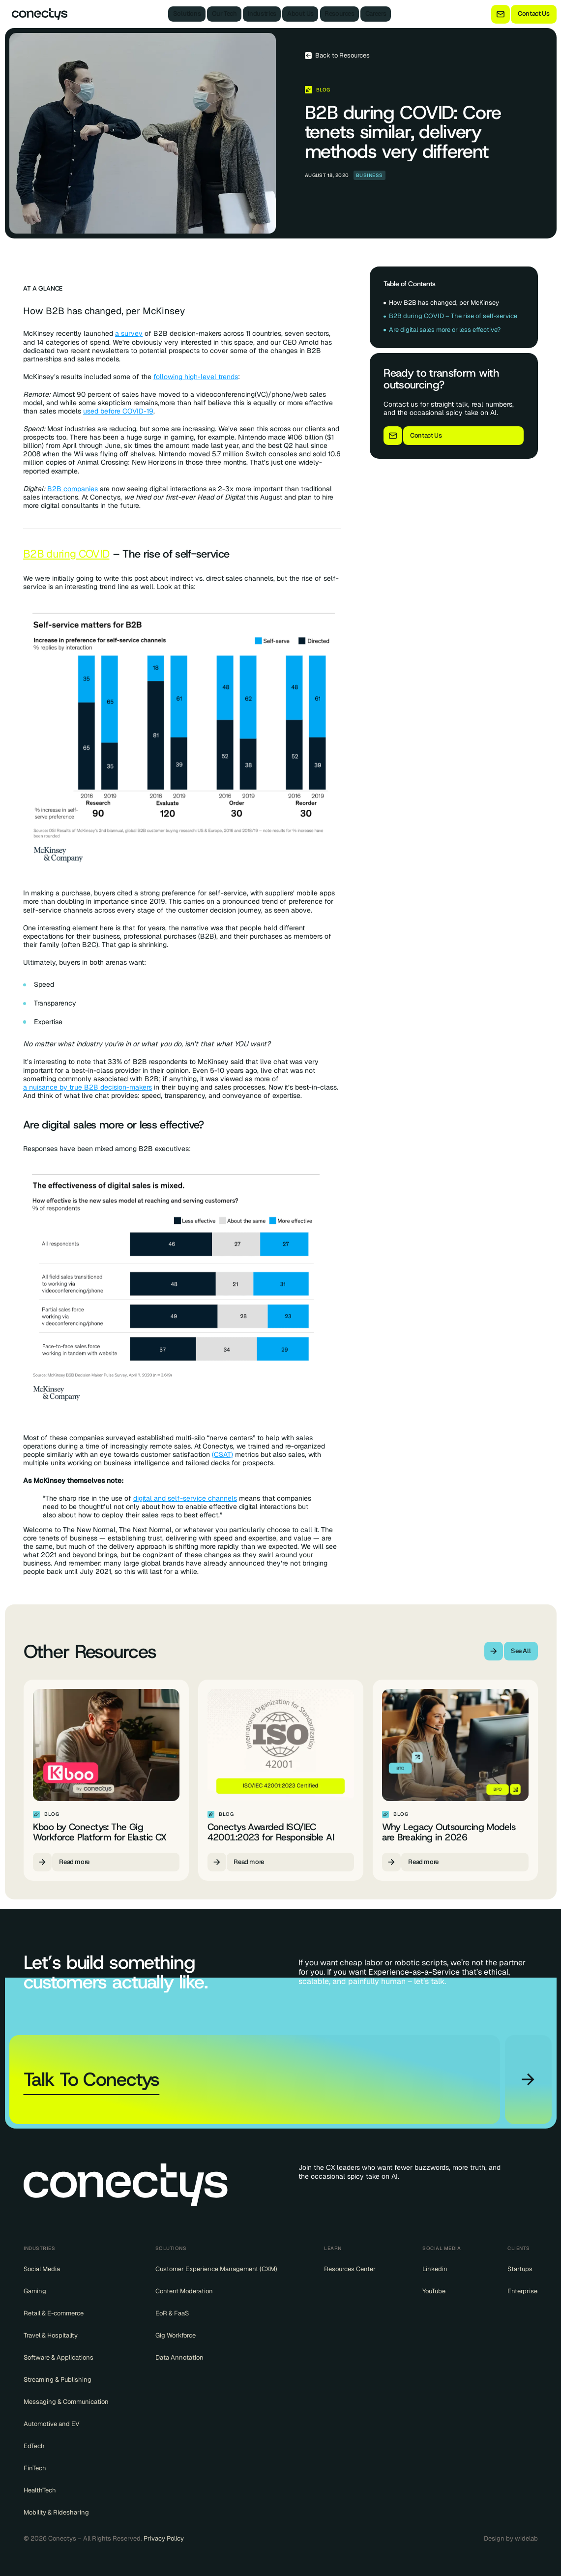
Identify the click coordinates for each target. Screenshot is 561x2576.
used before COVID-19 (118, 411)
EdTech (34, 2446)
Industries (262, 13)
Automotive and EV (52, 2424)
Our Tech (224, 13)
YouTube (433, 2291)
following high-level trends (195, 377)
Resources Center (350, 2269)
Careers (375, 13)
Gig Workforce (175, 2335)
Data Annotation (179, 2358)
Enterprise (522, 2291)
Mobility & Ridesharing (56, 2513)
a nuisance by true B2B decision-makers (87, 1087)
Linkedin (434, 2269)
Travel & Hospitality (51, 2335)
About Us (300, 13)
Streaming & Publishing (57, 2380)
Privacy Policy (164, 2538)
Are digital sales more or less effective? (445, 330)
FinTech (35, 2468)
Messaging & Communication (66, 2402)
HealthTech (40, 2490)
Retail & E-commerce (54, 2313)
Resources (339, 13)
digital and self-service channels (185, 1498)
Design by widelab (511, 2539)
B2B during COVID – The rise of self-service (453, 316)
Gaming (35, 2291)
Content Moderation (184, 2291)
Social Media (42, 2269)
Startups (519, 2269)
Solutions (187, 13)
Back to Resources (342, 55)
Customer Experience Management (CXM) (216, 2269)
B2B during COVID (66, 554)
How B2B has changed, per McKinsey (444, 302)
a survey (129, 333)
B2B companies (72, 489)
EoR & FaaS (172, 2313)
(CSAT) (222, 1455)
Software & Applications (58, 2358)
